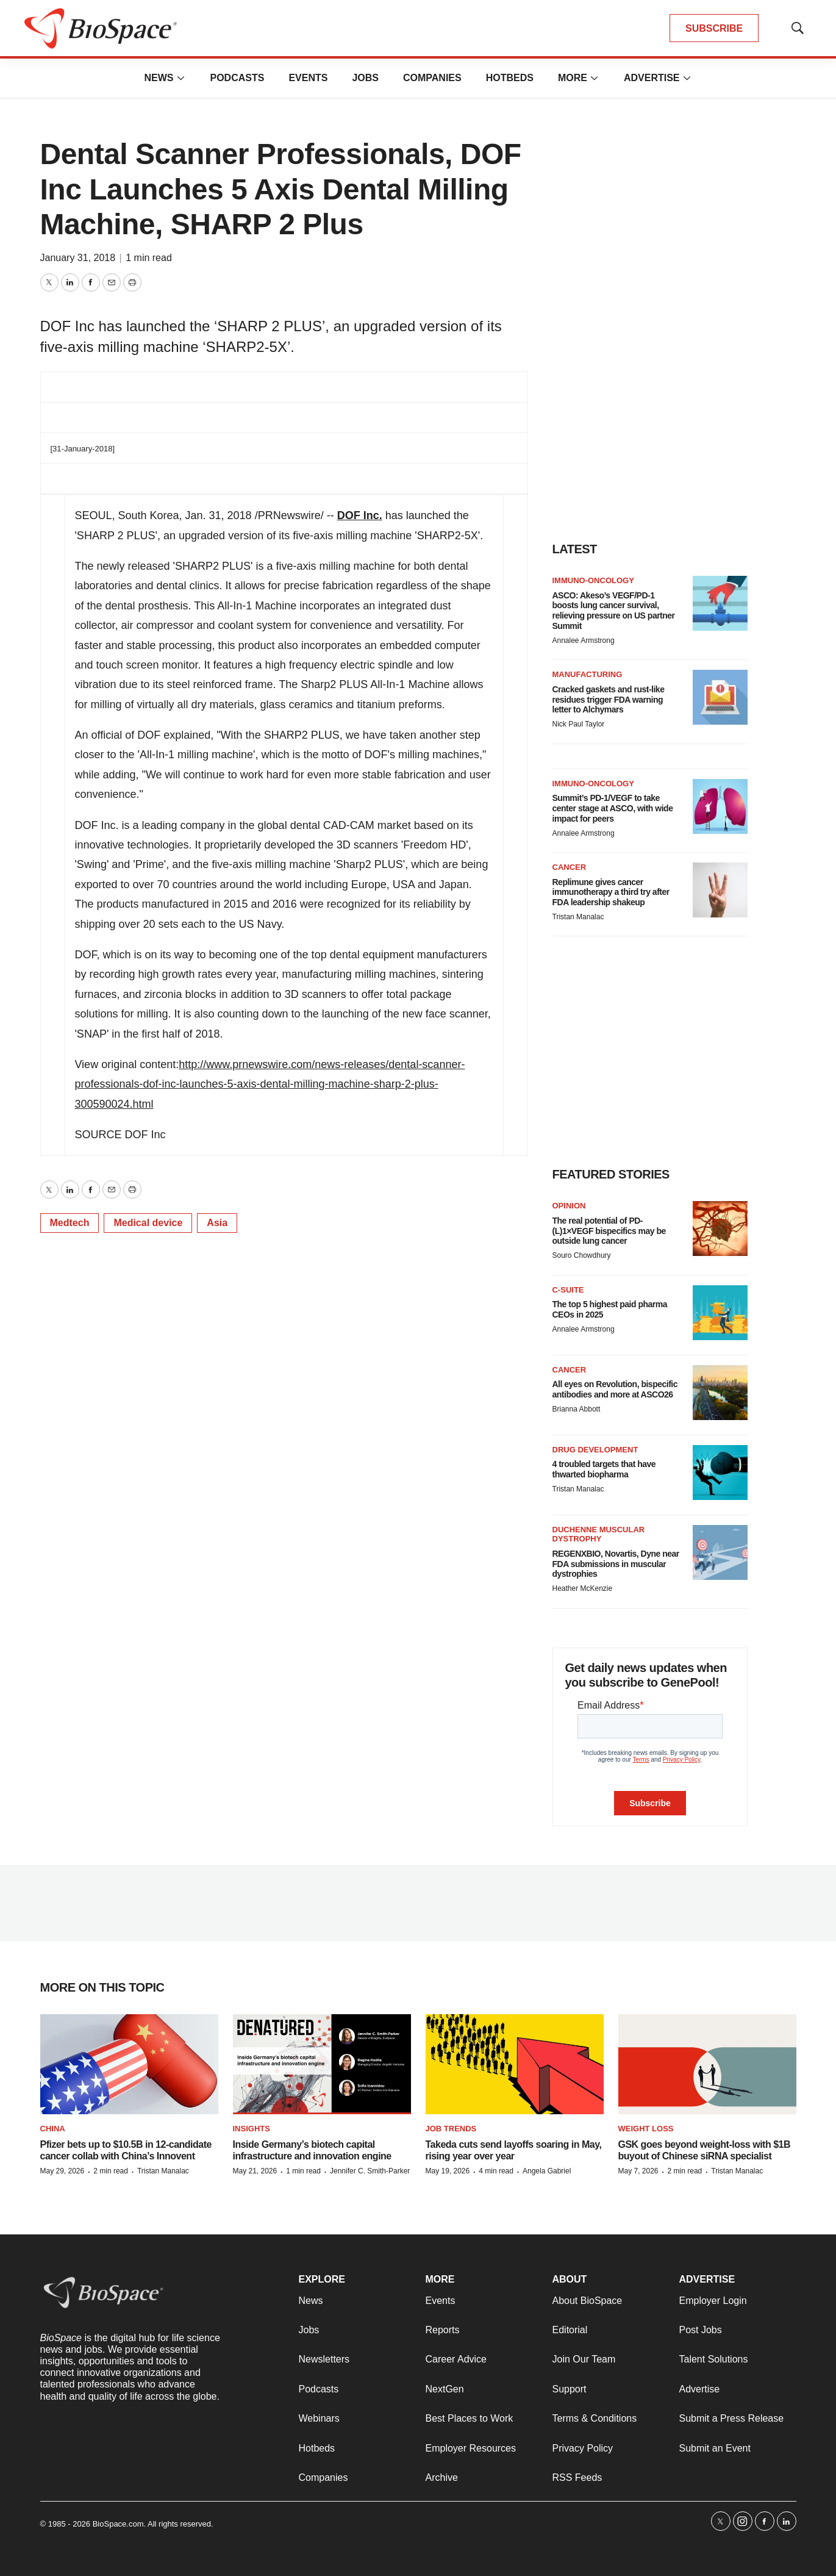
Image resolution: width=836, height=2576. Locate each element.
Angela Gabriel (547, 2171)
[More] (180, 78)
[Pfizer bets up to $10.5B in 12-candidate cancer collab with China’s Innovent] (129, 2064)
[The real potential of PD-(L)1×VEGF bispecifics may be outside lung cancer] (720, 1228)
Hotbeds (510, 78)
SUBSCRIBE (714, 28)
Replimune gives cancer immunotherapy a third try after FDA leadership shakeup (611, 892)
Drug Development (595, 1449)
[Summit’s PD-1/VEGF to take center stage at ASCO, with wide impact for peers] (720, 806)
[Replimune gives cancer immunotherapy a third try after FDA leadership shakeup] (720, 890)
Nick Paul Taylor (578, 724)
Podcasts (237, 78)
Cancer (569, 867)
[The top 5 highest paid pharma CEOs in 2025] (720, 1312)
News (158, 78)
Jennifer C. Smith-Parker (370, 2171)
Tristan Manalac (578, 917)
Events (307, 78)
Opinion (569, 1205)
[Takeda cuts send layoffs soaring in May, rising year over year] (515, 2064)
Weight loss (646, 2128)
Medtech (70, 1223)
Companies (432, 78)
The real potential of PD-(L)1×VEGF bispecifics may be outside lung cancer (609, 1231)
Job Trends (451, 2128)
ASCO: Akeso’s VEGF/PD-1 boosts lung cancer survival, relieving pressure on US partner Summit (613, 610)
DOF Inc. (359, 515)
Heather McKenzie (582, 1588)
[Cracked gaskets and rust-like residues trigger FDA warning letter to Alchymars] (720, 697)
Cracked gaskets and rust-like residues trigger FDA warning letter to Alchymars (608, 699)
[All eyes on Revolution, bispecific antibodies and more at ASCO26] (720, 1392)
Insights (251, 2128)
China (52, 2128)
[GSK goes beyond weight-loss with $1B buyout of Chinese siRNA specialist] (707, 2064)
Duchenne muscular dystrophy (598, 1534)
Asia (217, 1223)
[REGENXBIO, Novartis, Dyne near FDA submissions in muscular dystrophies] (720, 1552)
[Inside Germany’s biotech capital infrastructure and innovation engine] (322, 2064)
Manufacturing (587, 674)
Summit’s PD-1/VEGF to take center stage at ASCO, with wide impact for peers (612, 808)
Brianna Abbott (576, 1409)
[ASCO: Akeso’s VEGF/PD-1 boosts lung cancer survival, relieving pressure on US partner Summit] (720, 603)
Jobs (365, 78)
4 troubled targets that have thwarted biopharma (604, 1469)
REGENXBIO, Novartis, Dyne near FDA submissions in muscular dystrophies (615, 1564)
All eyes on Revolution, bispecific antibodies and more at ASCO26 (615, 1389)
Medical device (147, 1223)
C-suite (568, 1289)
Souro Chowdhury (581, 1255)
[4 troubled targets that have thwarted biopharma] (720, 1472)
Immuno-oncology (593, 580)
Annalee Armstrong (583, 640)
